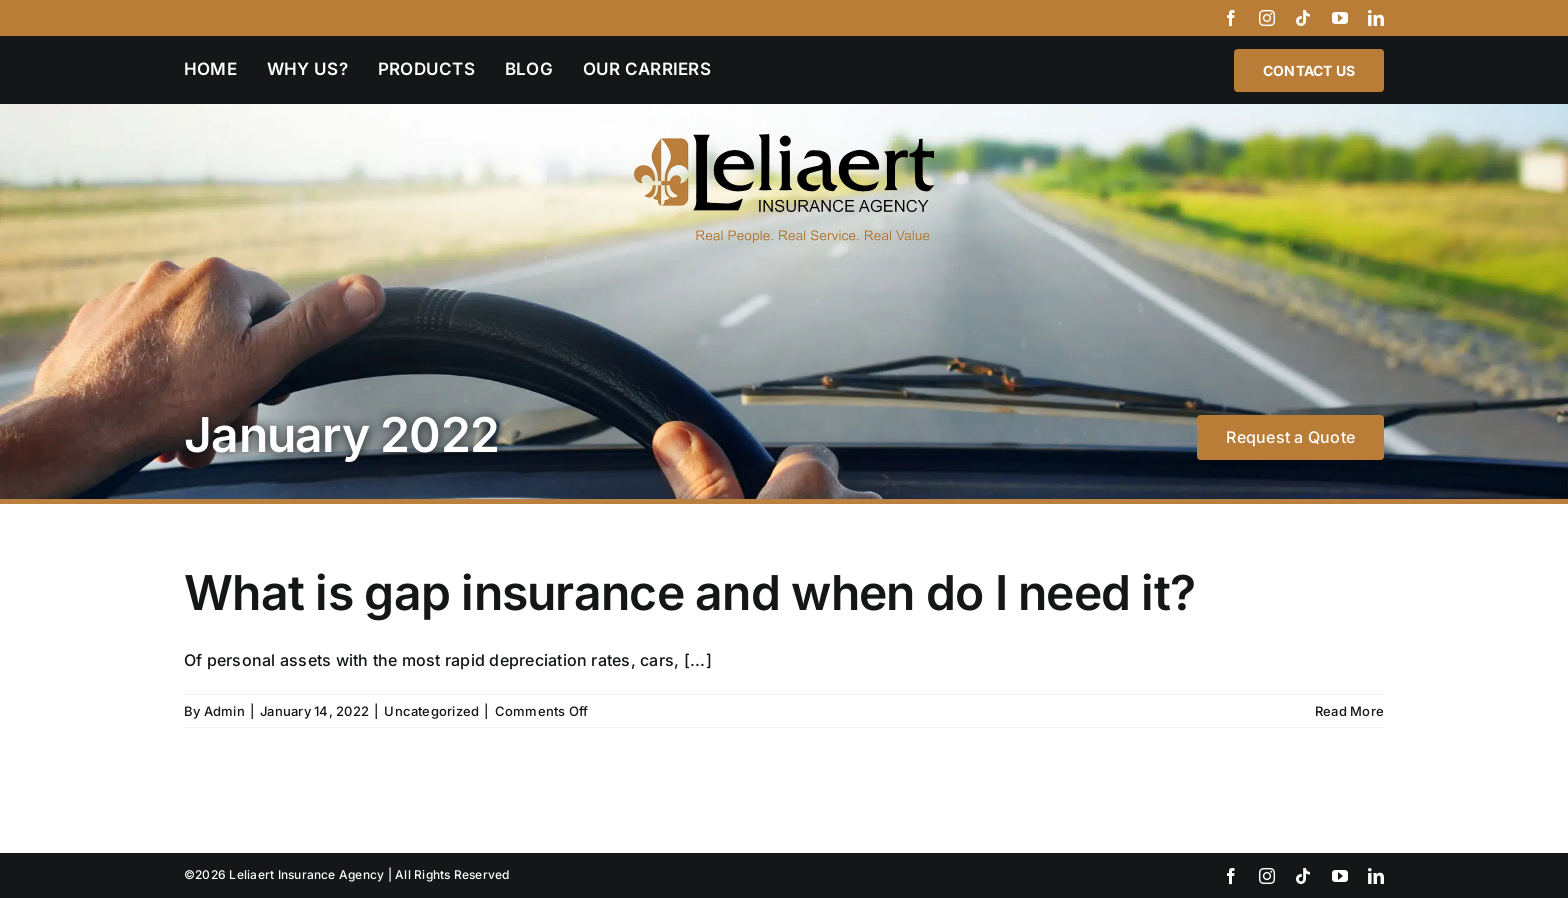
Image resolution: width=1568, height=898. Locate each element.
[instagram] (1267, 18)
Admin (224, 711)
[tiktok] (1303, 18)
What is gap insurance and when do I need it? (689, 592)
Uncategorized (431, 711)
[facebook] (1231, 18)
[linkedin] (1376, 18)
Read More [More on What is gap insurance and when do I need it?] (1349, 711)
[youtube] (1340, 18)
